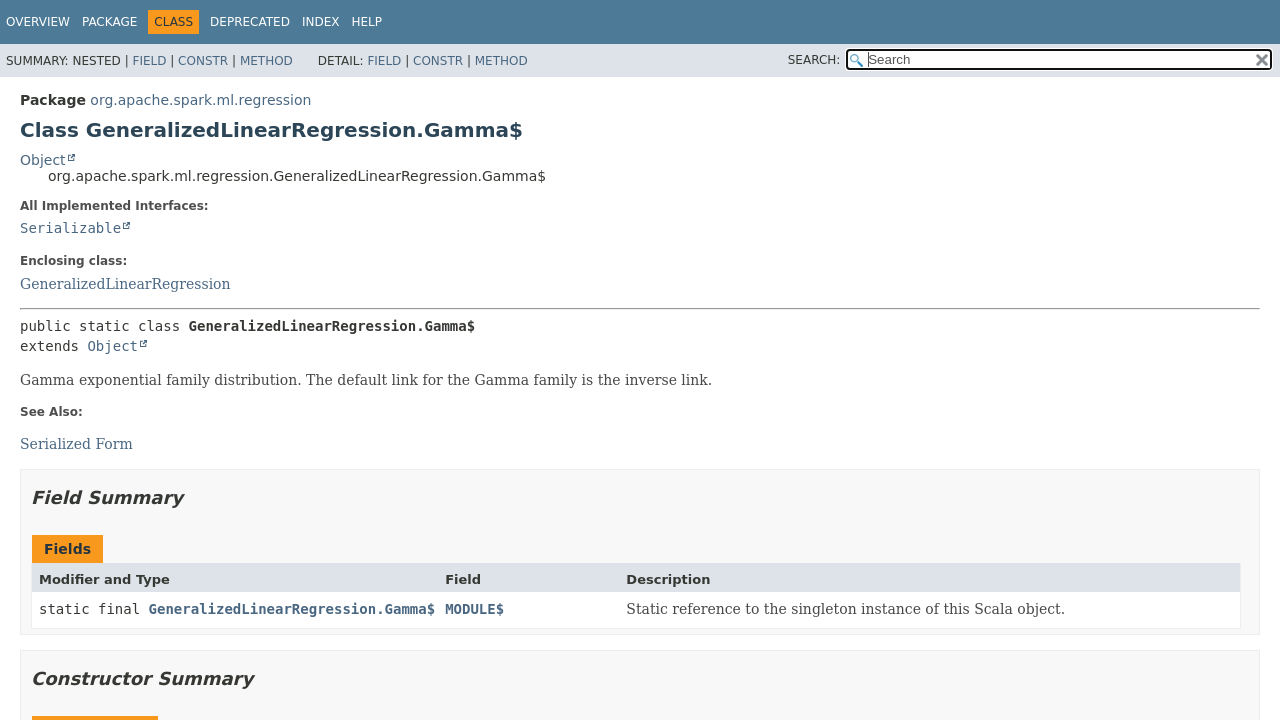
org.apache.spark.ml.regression (200, 100)
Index (321, 22)
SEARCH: (814, 60)
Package (109, 22)
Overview (38, 22)
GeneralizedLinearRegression (125, 284)
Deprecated (250, 22)
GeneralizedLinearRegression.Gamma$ (292, 609)
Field (149, 61)
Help (366, 22)
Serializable (70, 228)
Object (43, 160)
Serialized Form (76, 444)
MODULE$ (474, 609)
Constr (203, 61)
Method (266, 61)
